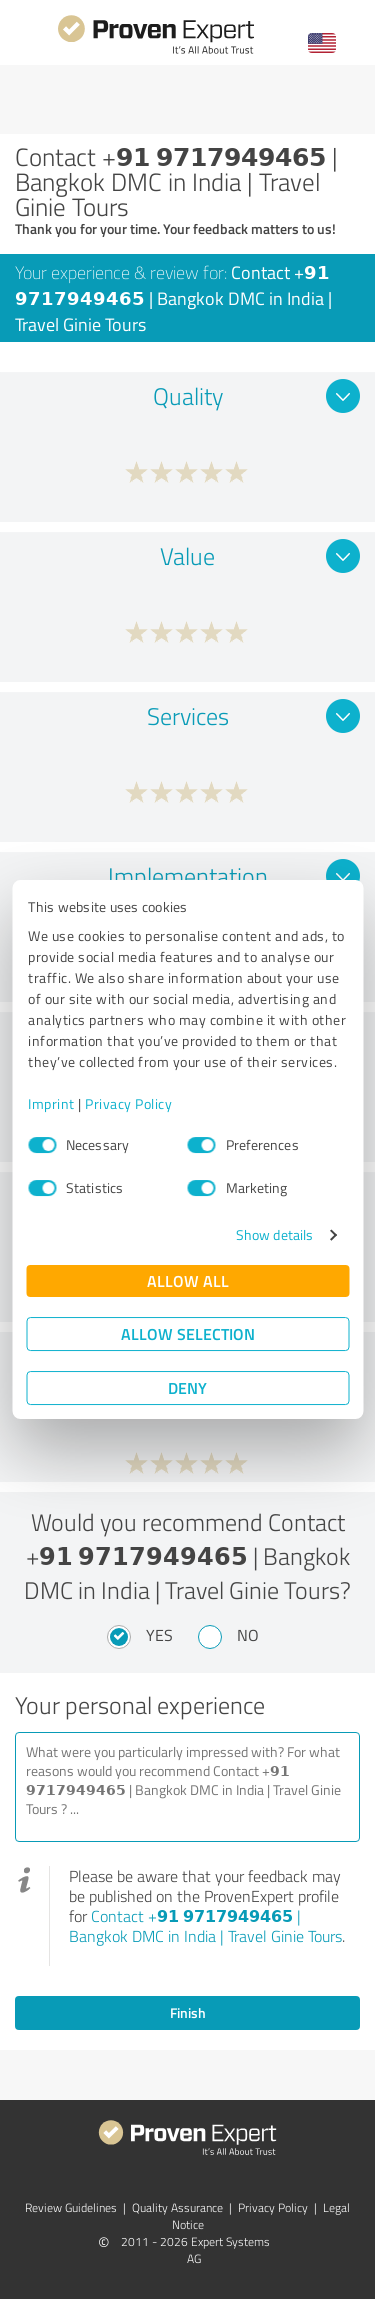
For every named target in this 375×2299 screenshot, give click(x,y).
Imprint (51, 1103)
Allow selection (188, 1333)
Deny (187, 1387)
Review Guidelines (71, 2207)
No (248, 1635)
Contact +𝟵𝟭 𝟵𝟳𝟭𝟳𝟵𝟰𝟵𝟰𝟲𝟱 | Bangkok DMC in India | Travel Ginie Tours (205, 1926)
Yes (159, 1635)
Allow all (188, 1280)
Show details (274, 1234)
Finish (188, 2012)
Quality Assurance (177, 2207)
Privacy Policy (128, 1103)
